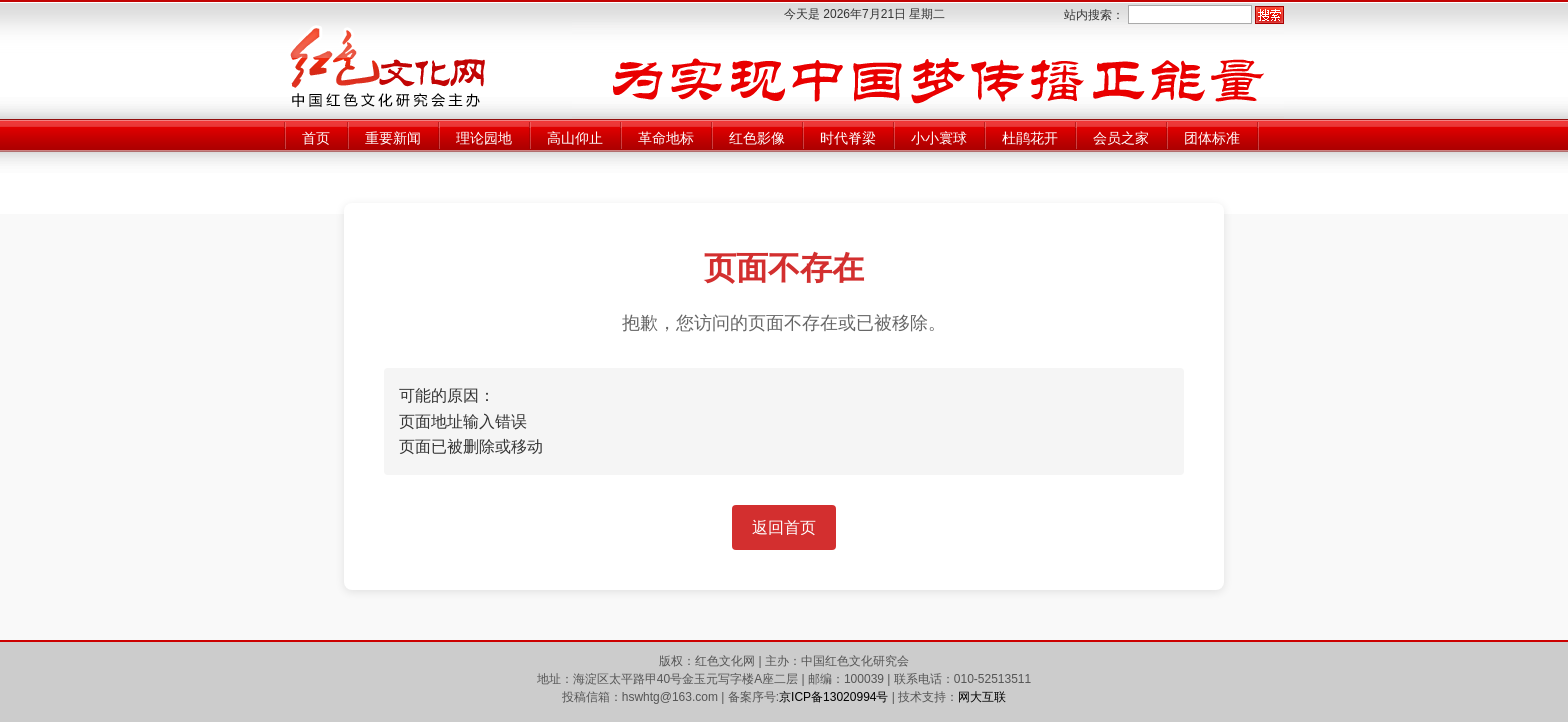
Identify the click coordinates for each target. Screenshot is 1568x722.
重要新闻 (393, 138)
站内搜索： (1094, 15)
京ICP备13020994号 (833, 697)
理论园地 (484, 138)
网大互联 (982, 697)
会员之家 (1121, 138)
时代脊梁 (848, 138)
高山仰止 (575, 138)
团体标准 (1212, 138)
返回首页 (784, 527)
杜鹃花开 (1030, 138)
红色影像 (757, 138)
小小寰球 (939, 138)
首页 (316, 138)
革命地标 (666, 138)
